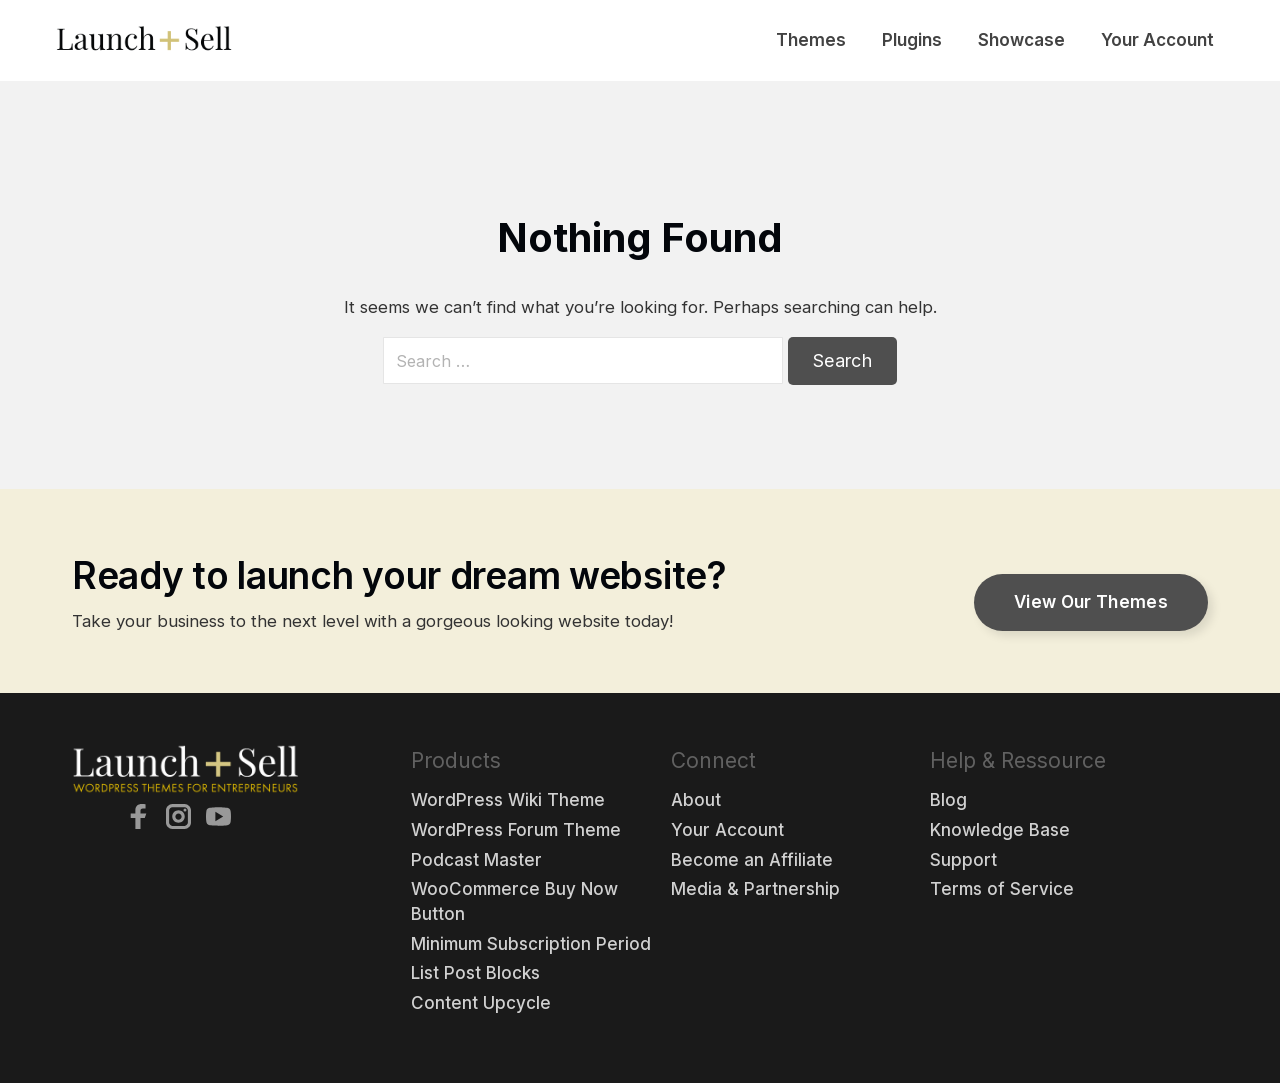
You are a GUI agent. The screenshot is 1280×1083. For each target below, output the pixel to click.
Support (963, 860)
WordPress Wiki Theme (508, 800)
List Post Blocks (475, 973)
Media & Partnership (755, 889)
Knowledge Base (1000, 830)
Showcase (1021, 40)
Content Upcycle (481, 1003)
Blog (948, 800)
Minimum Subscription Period (531, 944)
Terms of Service (1002, 889)
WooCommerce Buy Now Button (514, 901)
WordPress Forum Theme (516, 830)
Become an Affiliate (752, 860)
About (696, 800)
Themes (811, 40)
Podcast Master (476, 860)
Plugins (912, 40)
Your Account (1157, 40)
